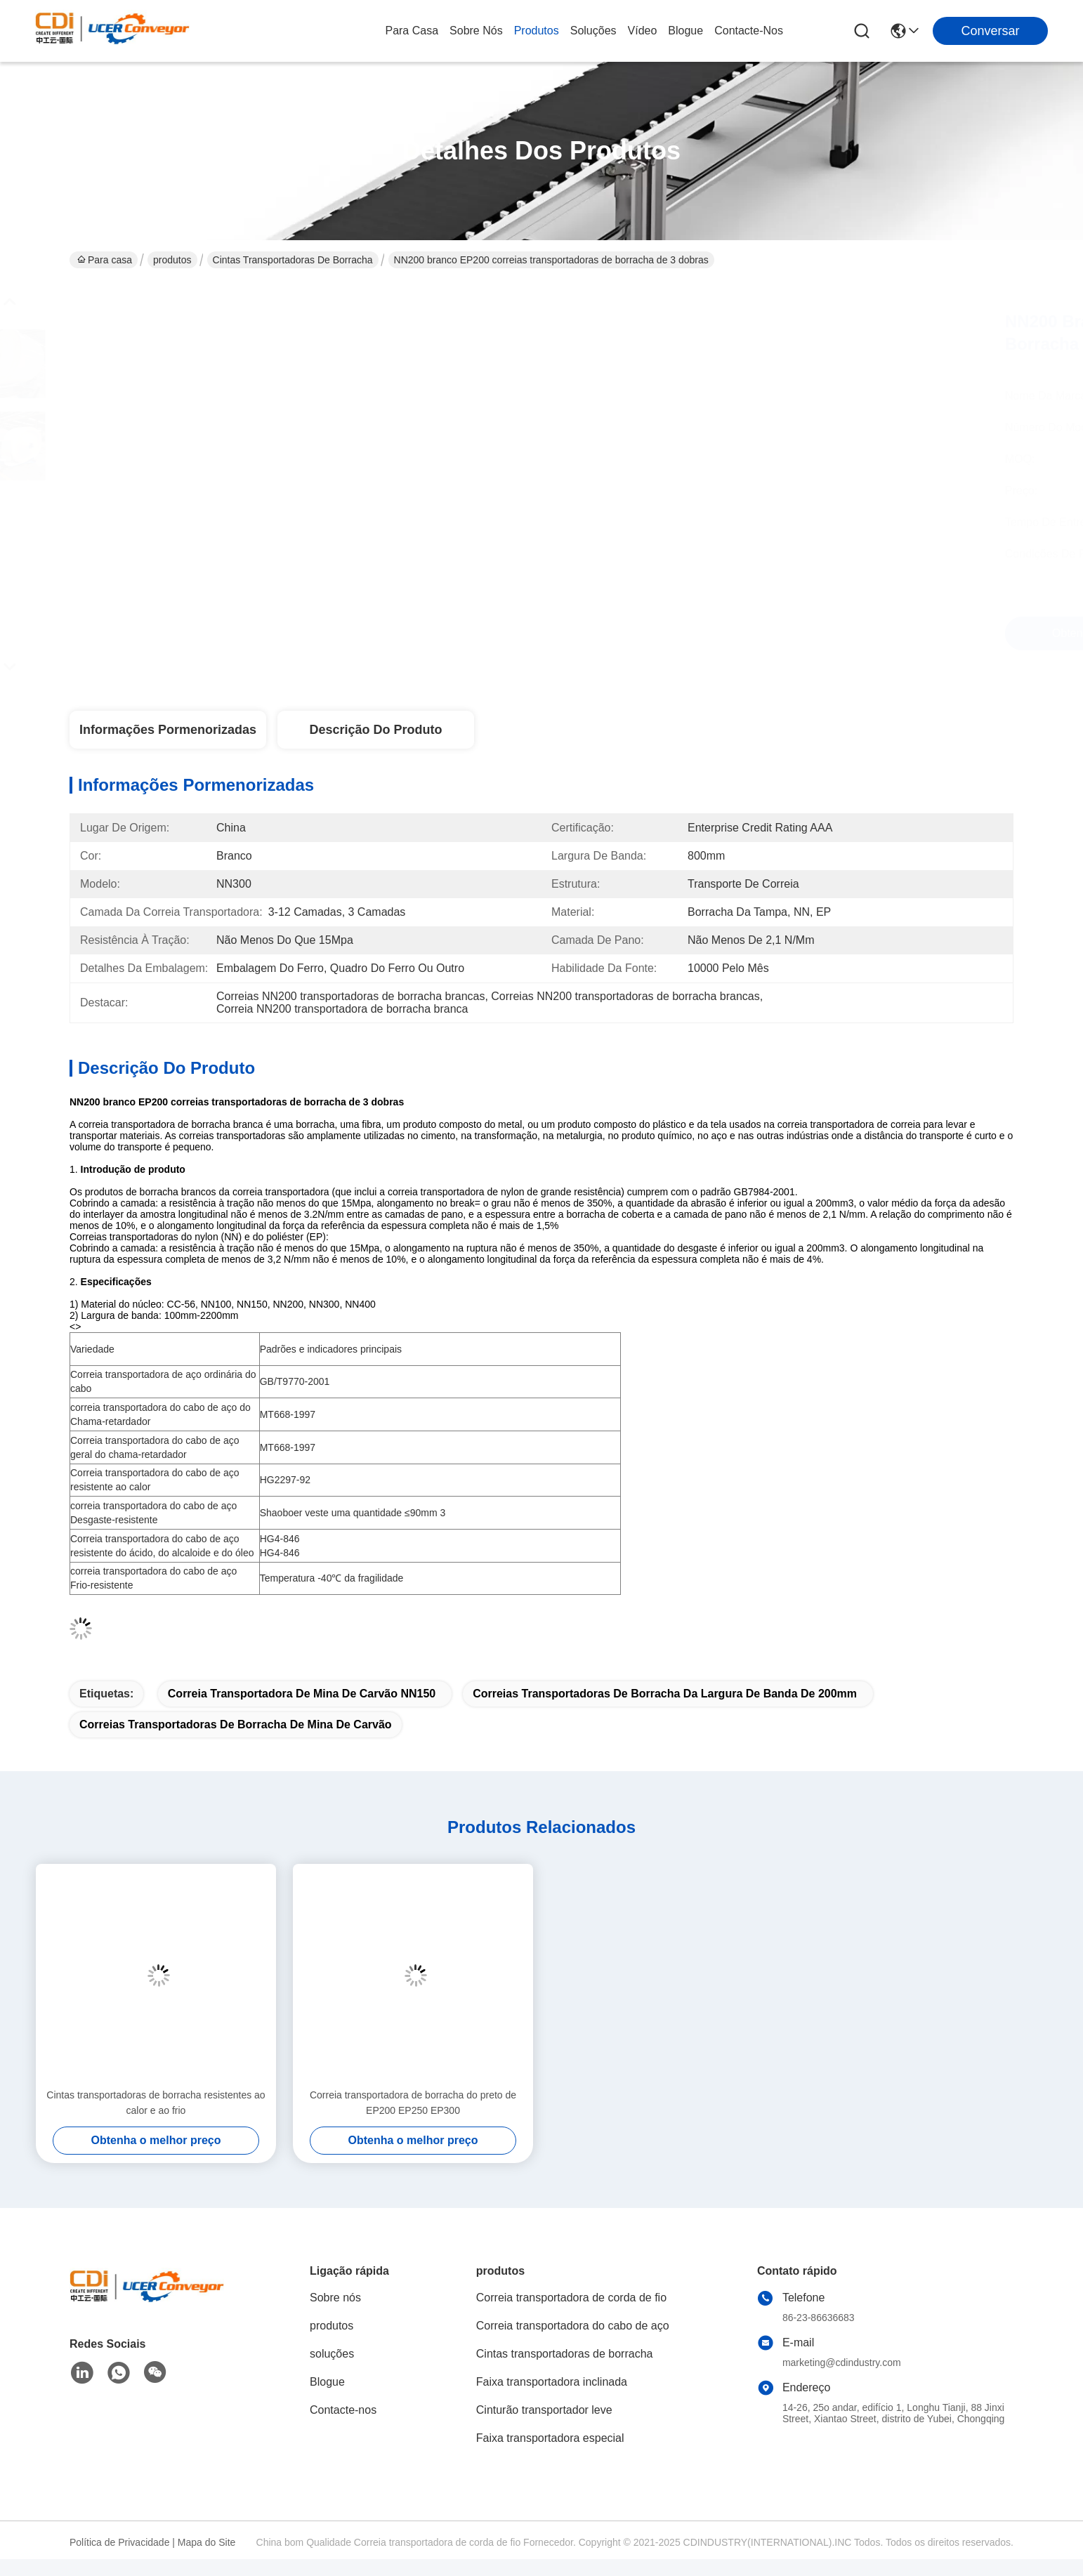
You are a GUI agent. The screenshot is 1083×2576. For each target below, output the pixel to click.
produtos (536, 31)
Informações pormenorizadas (167, 730)
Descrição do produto (375, 730)
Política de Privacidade (119, 2542)
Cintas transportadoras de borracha (293, 259)
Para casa (411, 31)
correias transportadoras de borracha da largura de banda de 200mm (665, 1694)
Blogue (685, 31)
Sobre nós (476, 31)
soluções (593, 31)
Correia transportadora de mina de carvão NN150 (301, 1694)
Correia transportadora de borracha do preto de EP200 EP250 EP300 (413, 2102)
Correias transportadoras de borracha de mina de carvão (235, 1724)
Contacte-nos (748, 31)
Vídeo (642, 31)
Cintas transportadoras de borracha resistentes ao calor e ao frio (155, 2102)
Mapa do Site (207, 2542)
